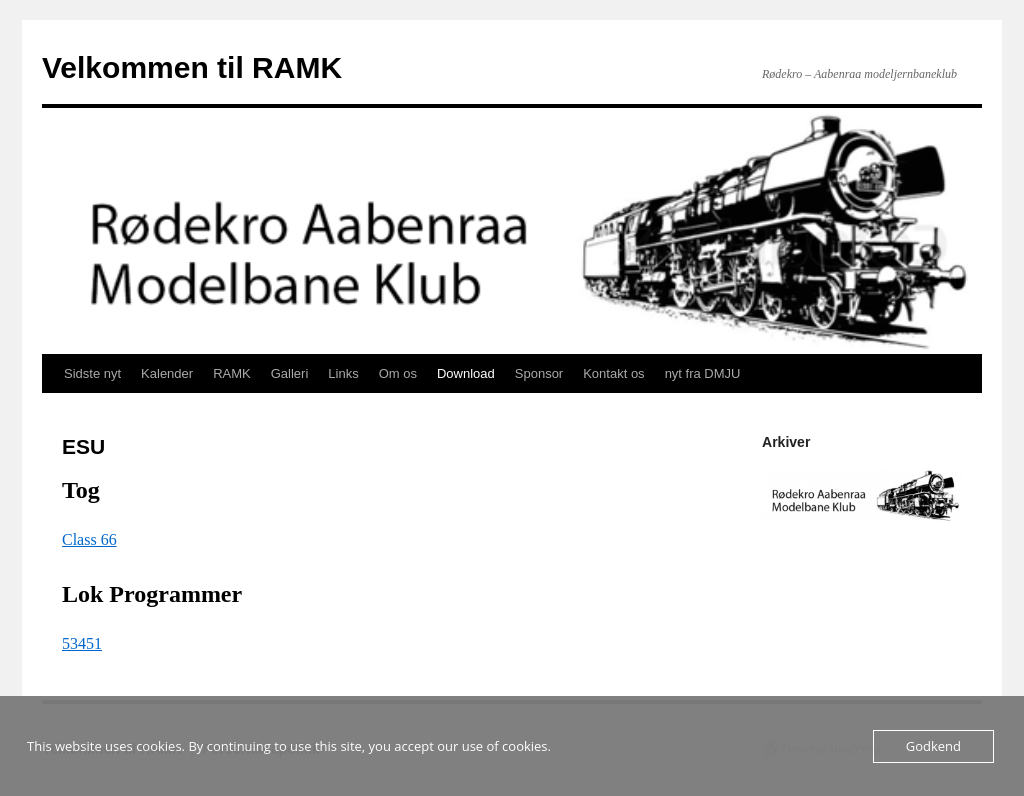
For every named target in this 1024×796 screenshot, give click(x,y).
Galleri (290, 373)
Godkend (933, 746)
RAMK (232, 373)
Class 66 (89, 539)
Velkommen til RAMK (192, 67)
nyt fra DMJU (703, 373)
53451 (82, 643)
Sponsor (539, 373)
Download (466, 373)
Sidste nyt (92, 373)
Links (343, 373)
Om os (398, 373)
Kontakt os (613, 373)
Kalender (167, 373)
